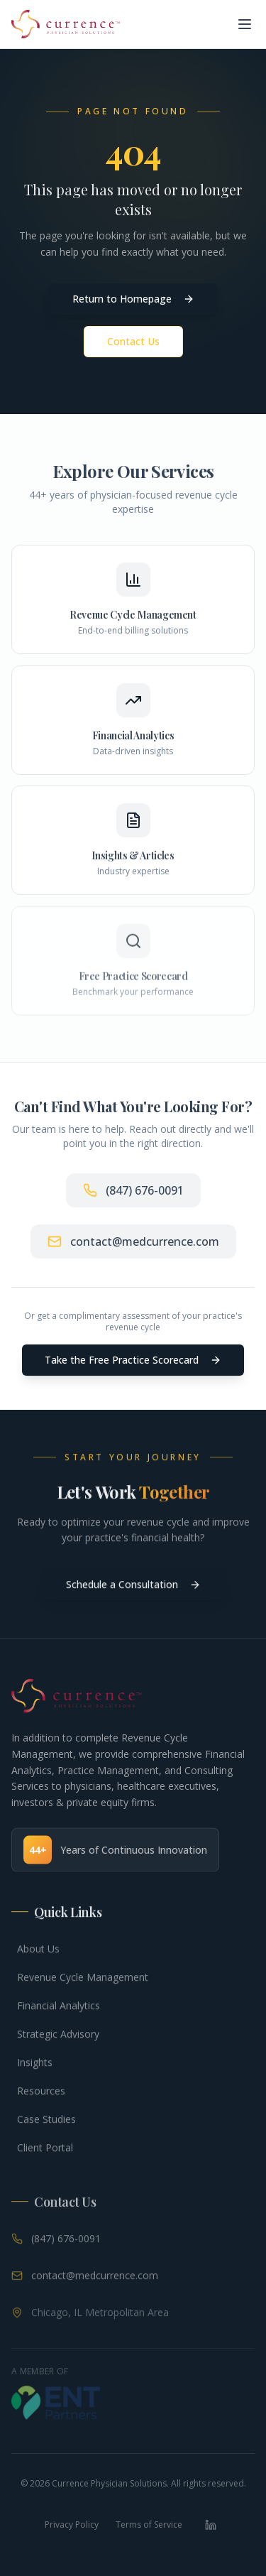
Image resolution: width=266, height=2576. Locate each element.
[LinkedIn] (210, 2524)
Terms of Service (149, 2525)
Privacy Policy (72, 2525)
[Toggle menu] (244, 24)
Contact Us (133, 341)
